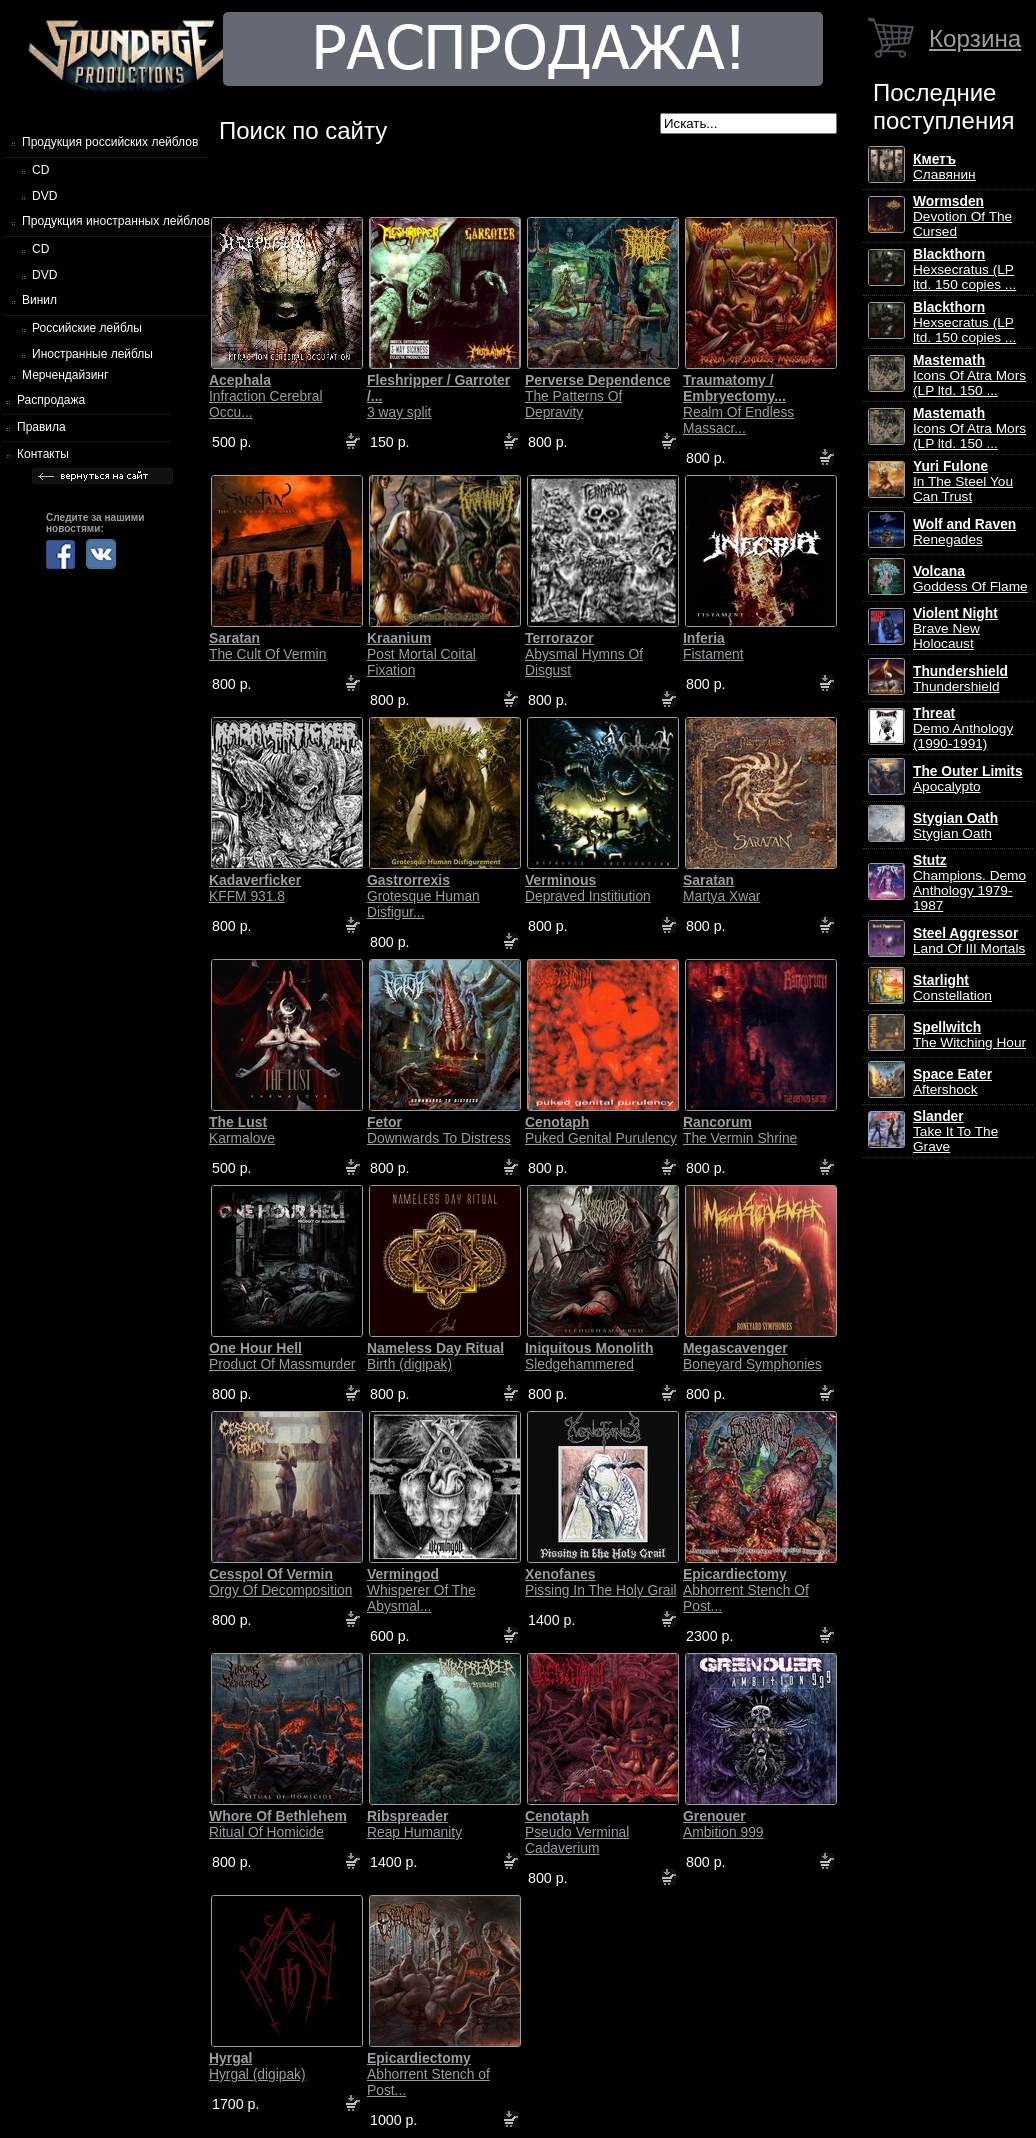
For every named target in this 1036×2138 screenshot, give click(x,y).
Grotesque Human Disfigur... (423, 896)
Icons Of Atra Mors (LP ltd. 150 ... (969, 375)
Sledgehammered (589, 1356)
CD (40, 170)
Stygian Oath (955, 826)
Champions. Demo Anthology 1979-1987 (969, 883)
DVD (44, 196)
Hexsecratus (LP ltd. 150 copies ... (964, 269)
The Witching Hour (969, 1035)
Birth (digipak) (435, 1356)
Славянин (944, 167)
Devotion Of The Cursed (962, 216)
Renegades (964, 532)
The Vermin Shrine (740, 1130)
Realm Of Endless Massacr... (738, 404)
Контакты (43, 454)
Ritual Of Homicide (278, 1824)
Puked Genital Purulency (601, 1130)
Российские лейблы (87, 328)
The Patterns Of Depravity (598, 396)
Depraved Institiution (588, 888)
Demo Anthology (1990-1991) (963, 728)
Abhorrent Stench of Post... (428, 2074)
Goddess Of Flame (970, 579)
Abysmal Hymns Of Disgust (584, 654)
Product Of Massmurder (282, 1356)
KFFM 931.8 (255, 888)
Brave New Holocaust (955, 628)
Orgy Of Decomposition (280, 1582)
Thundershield (960, 679)
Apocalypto (968, 779)
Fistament (713, 646)
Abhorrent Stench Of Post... (746, 1590)
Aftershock (952, 1082)
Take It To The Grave (955, 1131)
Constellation (952, 988)
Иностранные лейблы (92, 354)
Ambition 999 (723, 1824)
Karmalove (242, 1130)
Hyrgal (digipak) (257, 2066)
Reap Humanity (414, 1824)
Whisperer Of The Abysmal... (421, 1590)
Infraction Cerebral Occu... (266, 396)
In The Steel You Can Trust (963, 481)
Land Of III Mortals (969, 941)
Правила (41, 427)
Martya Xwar (721, 888)
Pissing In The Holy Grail (601, 1582)
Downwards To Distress (439, 1130)
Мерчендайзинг (65, 375)
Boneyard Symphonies (752, 1356)
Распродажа (51, 400)
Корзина (975, 38)
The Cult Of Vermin (267, 646)
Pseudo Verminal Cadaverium (577, 1832)
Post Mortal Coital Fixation (421, 654)
